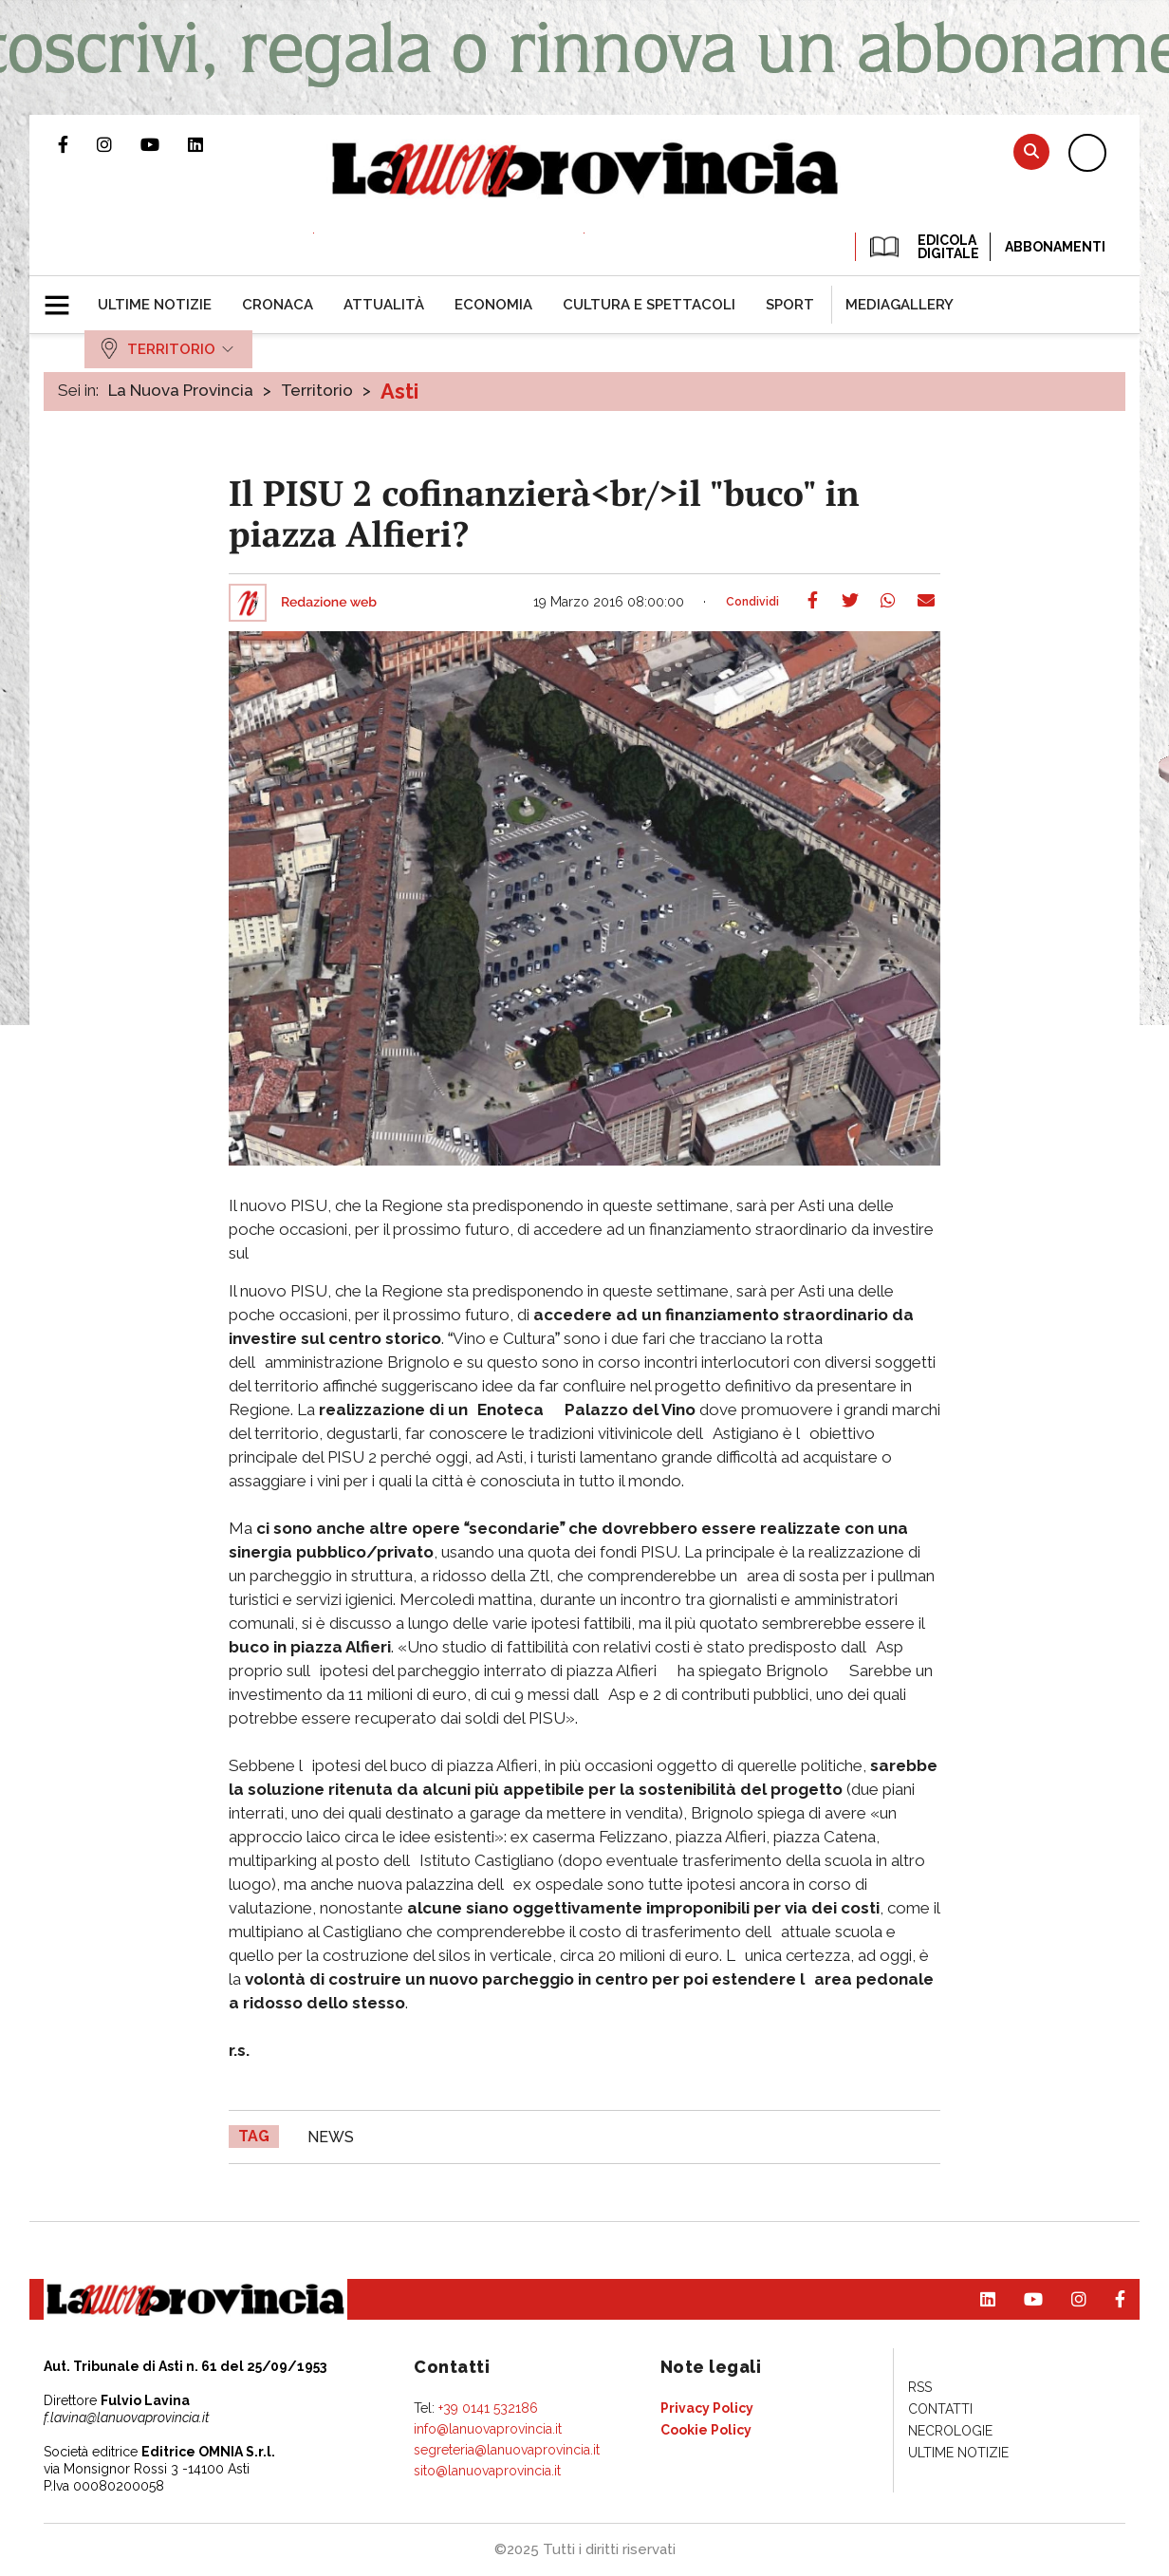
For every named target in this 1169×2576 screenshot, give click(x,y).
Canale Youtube (164, 144)
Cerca (1031, 151)
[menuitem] (154, 305)
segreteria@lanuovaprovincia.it (507, 2449)
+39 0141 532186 (488, 2408)
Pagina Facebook (77, 144)
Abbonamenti (1055, 246)
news (330, 2137)
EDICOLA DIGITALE (922, 247)
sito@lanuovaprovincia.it (487, 2470)
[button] (64, 297)
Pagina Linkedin (210, 144)
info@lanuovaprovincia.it (488, 2428)
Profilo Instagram (118, 144)
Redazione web (329, 602)
